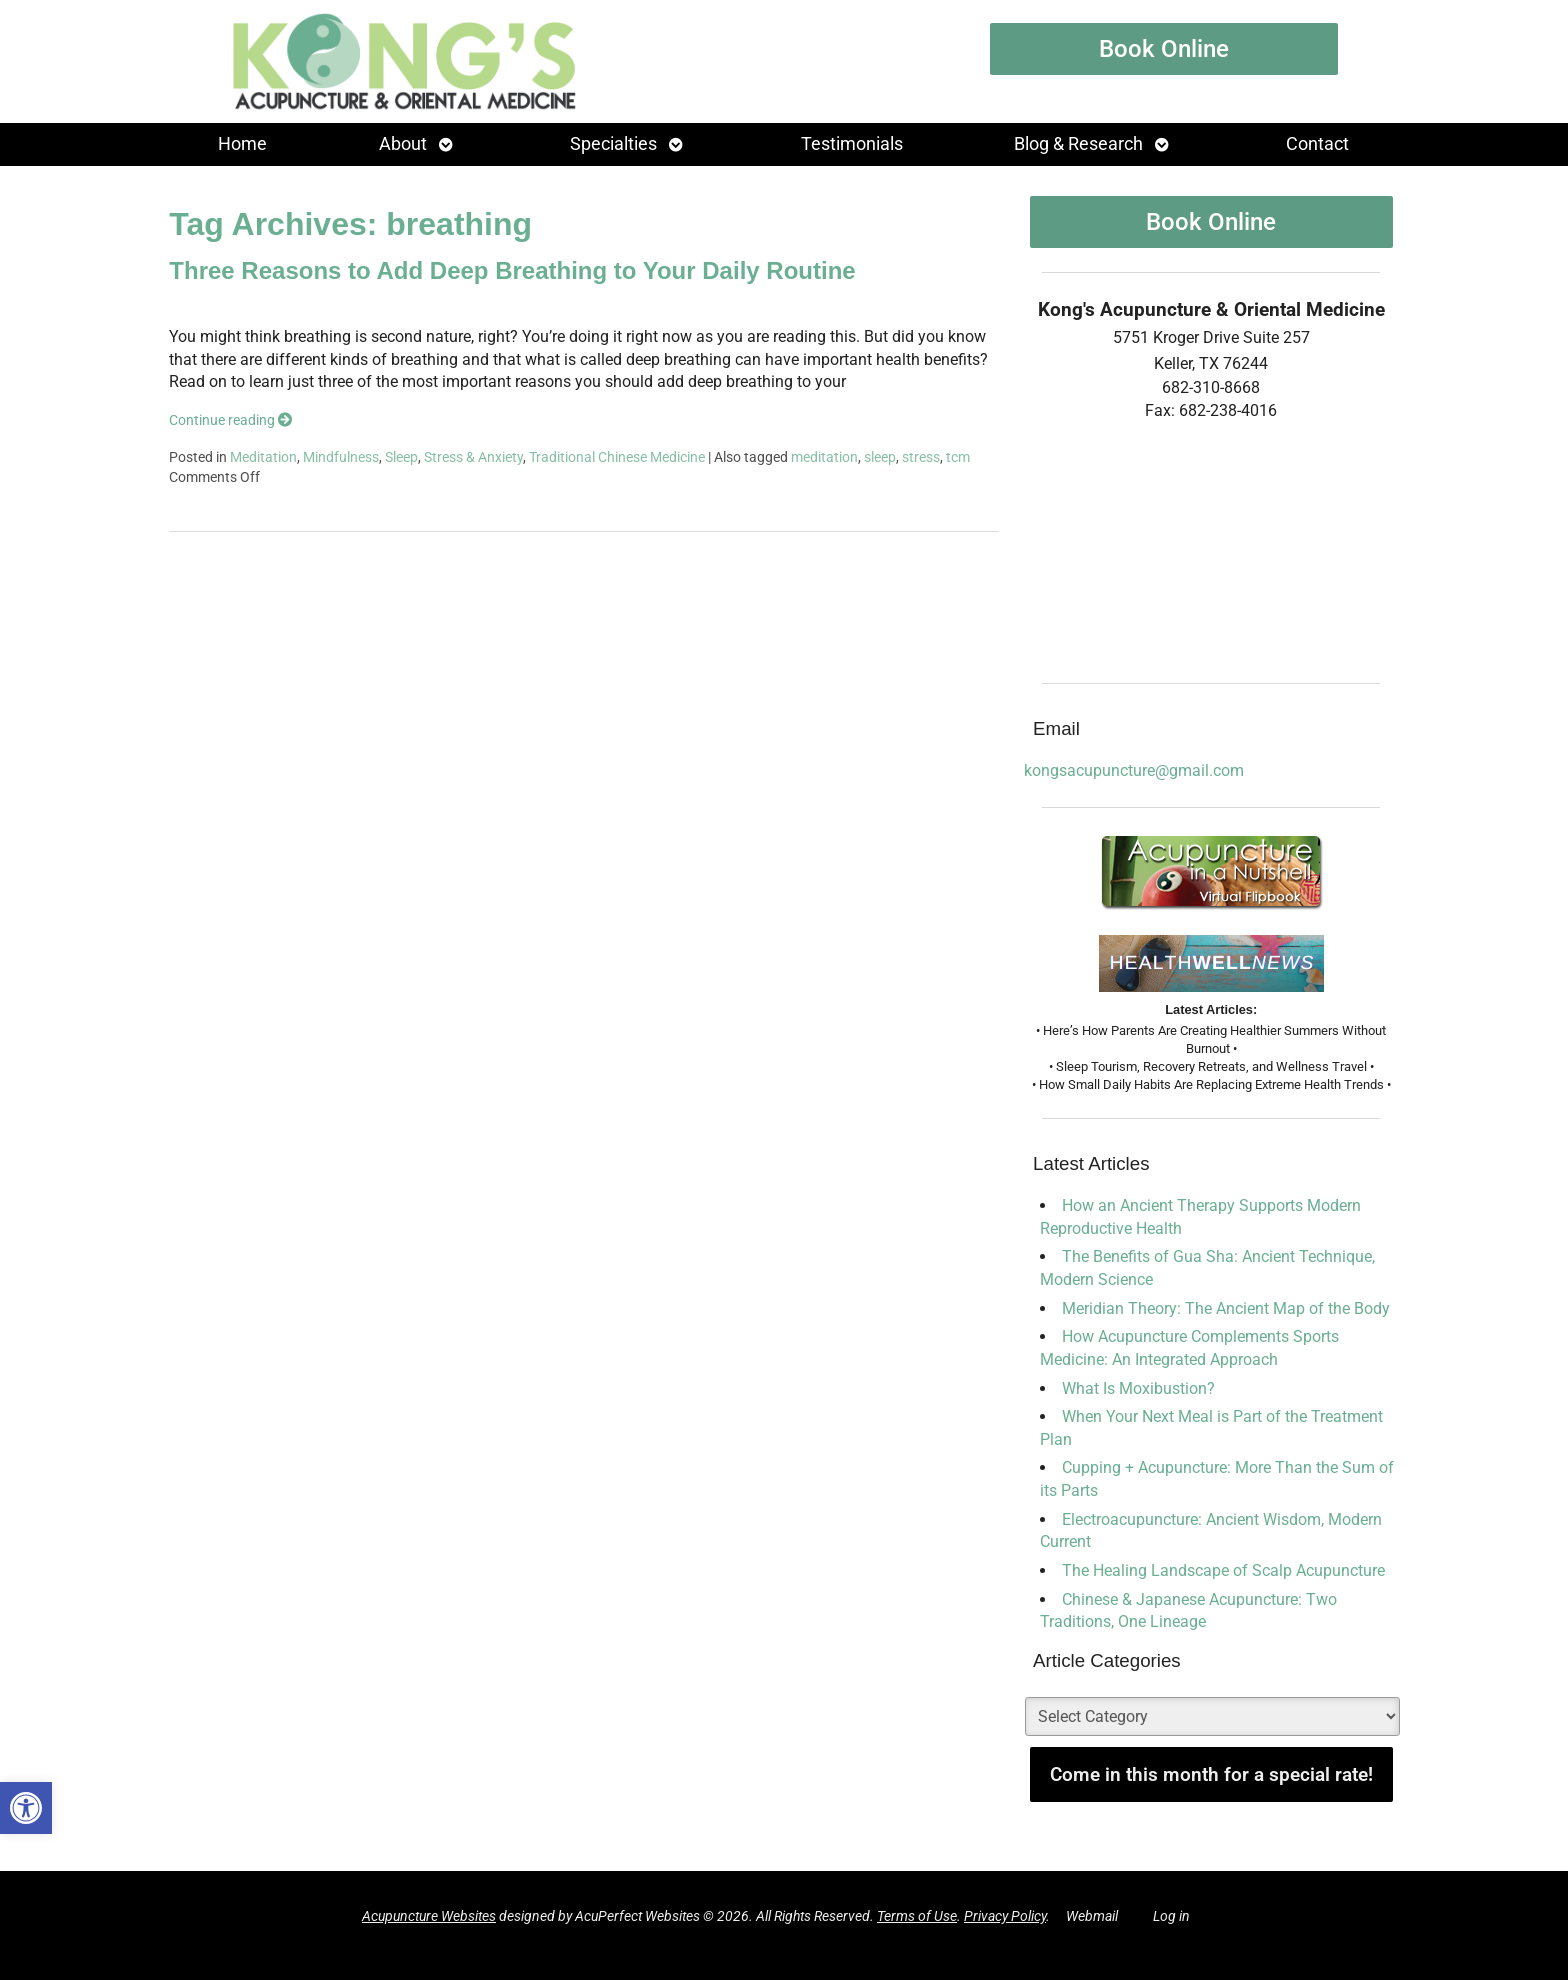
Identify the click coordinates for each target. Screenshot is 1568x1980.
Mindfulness (341, 457)
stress (921, 457)
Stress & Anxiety (473, 457)
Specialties (613, 144)
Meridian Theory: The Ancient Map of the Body (1226, 1308)
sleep (880, 457)
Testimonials (852, 144)
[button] (26, 1808)
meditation (824, 457)
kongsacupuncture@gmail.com (1134, 770)
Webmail (1092, 1916)
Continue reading (230, 420)
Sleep (401, 457)
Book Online (1164, 49)
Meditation (263, 457)
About (403, 144)
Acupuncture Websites (429, 1916)
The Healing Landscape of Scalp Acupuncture (1223, 1570)
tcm (958, 457)
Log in (1171, 1916)
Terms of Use (917, 1916)
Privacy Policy (1005, 1916)
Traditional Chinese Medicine (617, 457)
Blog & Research (1078, 144)
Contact (1317, 144)
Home (242, 144)
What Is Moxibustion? (1138, 1388)
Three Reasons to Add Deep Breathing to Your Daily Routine (512, 270)
